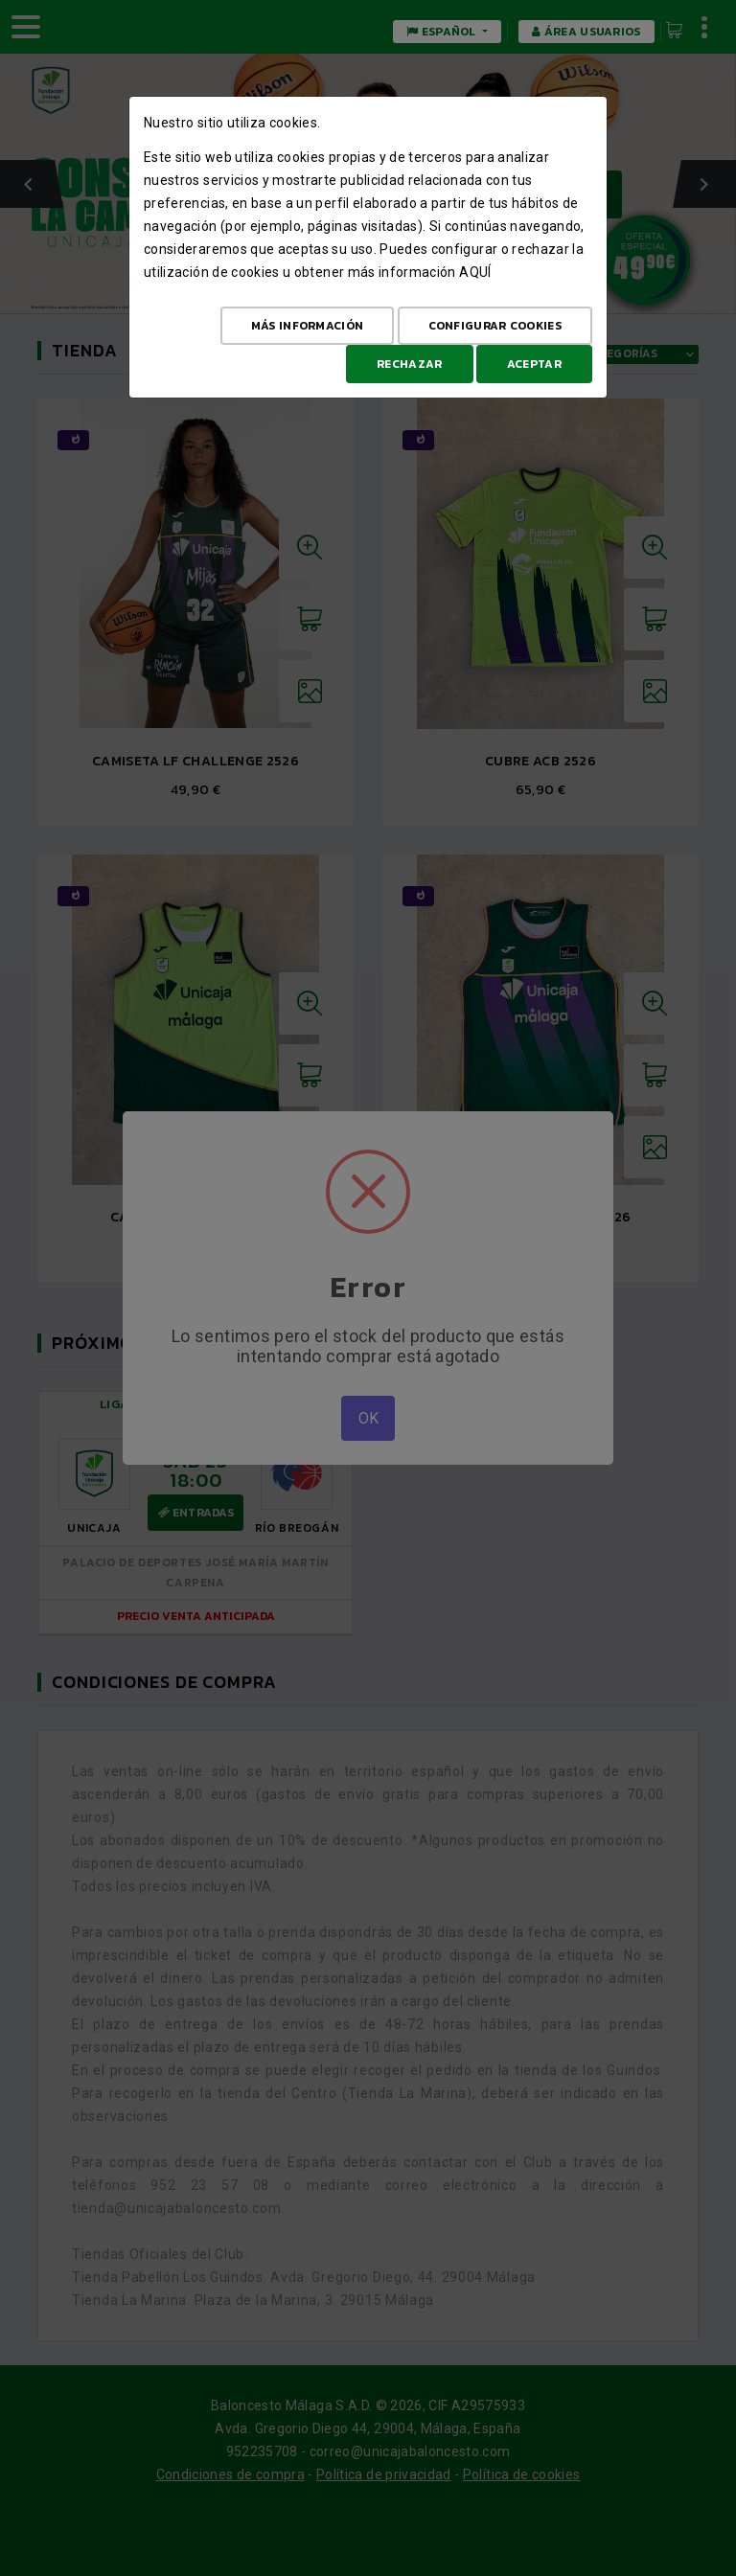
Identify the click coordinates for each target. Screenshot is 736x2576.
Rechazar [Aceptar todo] (409, 364)
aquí (475, 272)
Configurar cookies (495, 325)
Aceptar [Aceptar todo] (534, 364)
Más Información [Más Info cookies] (307, 325)
